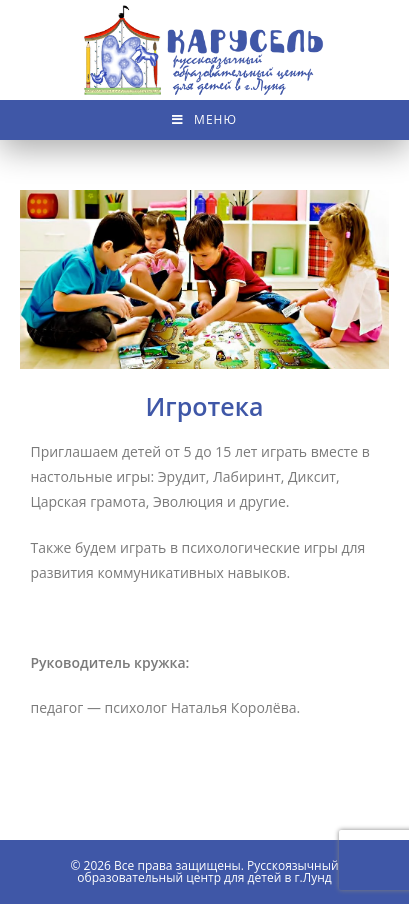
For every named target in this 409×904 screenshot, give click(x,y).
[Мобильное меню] (204, 120)
